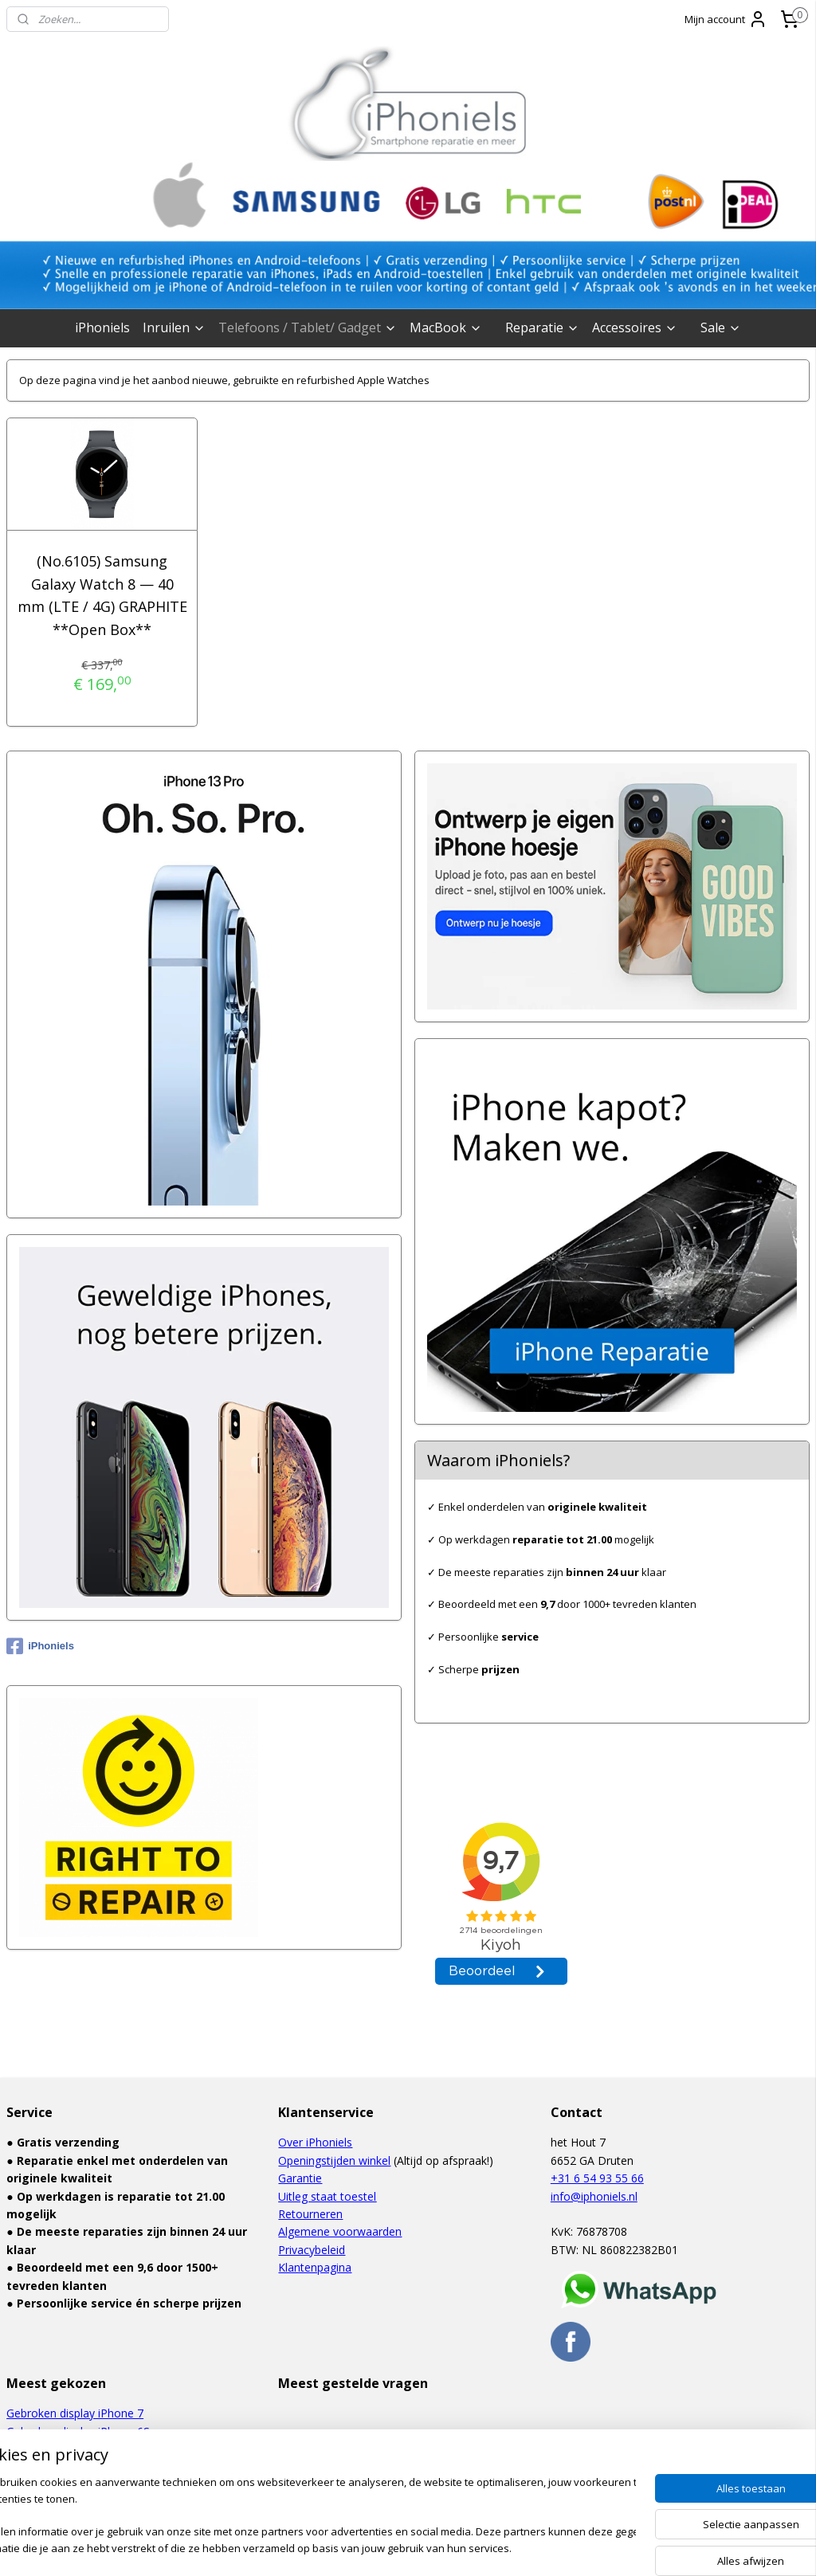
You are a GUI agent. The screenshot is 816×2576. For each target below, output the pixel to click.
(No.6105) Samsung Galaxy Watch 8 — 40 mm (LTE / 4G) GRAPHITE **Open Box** (102, 595)
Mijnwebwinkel (571, 2547)
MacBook (446, 327)
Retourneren (310, 2213)
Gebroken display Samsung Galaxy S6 (102, 2484)
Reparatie (542, 327)
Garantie (300, 2178)
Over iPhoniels (315, 2142)
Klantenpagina (314, 2267)
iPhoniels (102, 327)
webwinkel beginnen (432, 2547)
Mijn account (726, 19)
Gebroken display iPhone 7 (74, 2413)
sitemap (337, 2547)
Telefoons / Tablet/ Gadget (307, 327)
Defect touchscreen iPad (70, 2466)
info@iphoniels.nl (594, 2196)
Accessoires (634, 327)
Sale (720, 327)
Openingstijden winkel (334, 2160)
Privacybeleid (311, 2249)
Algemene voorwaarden (340, 2231)
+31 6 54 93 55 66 (597, 2178)
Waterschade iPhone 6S (67, 2448)
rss (371, 2547)
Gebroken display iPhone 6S (78, 2431)
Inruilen (174, 327)
